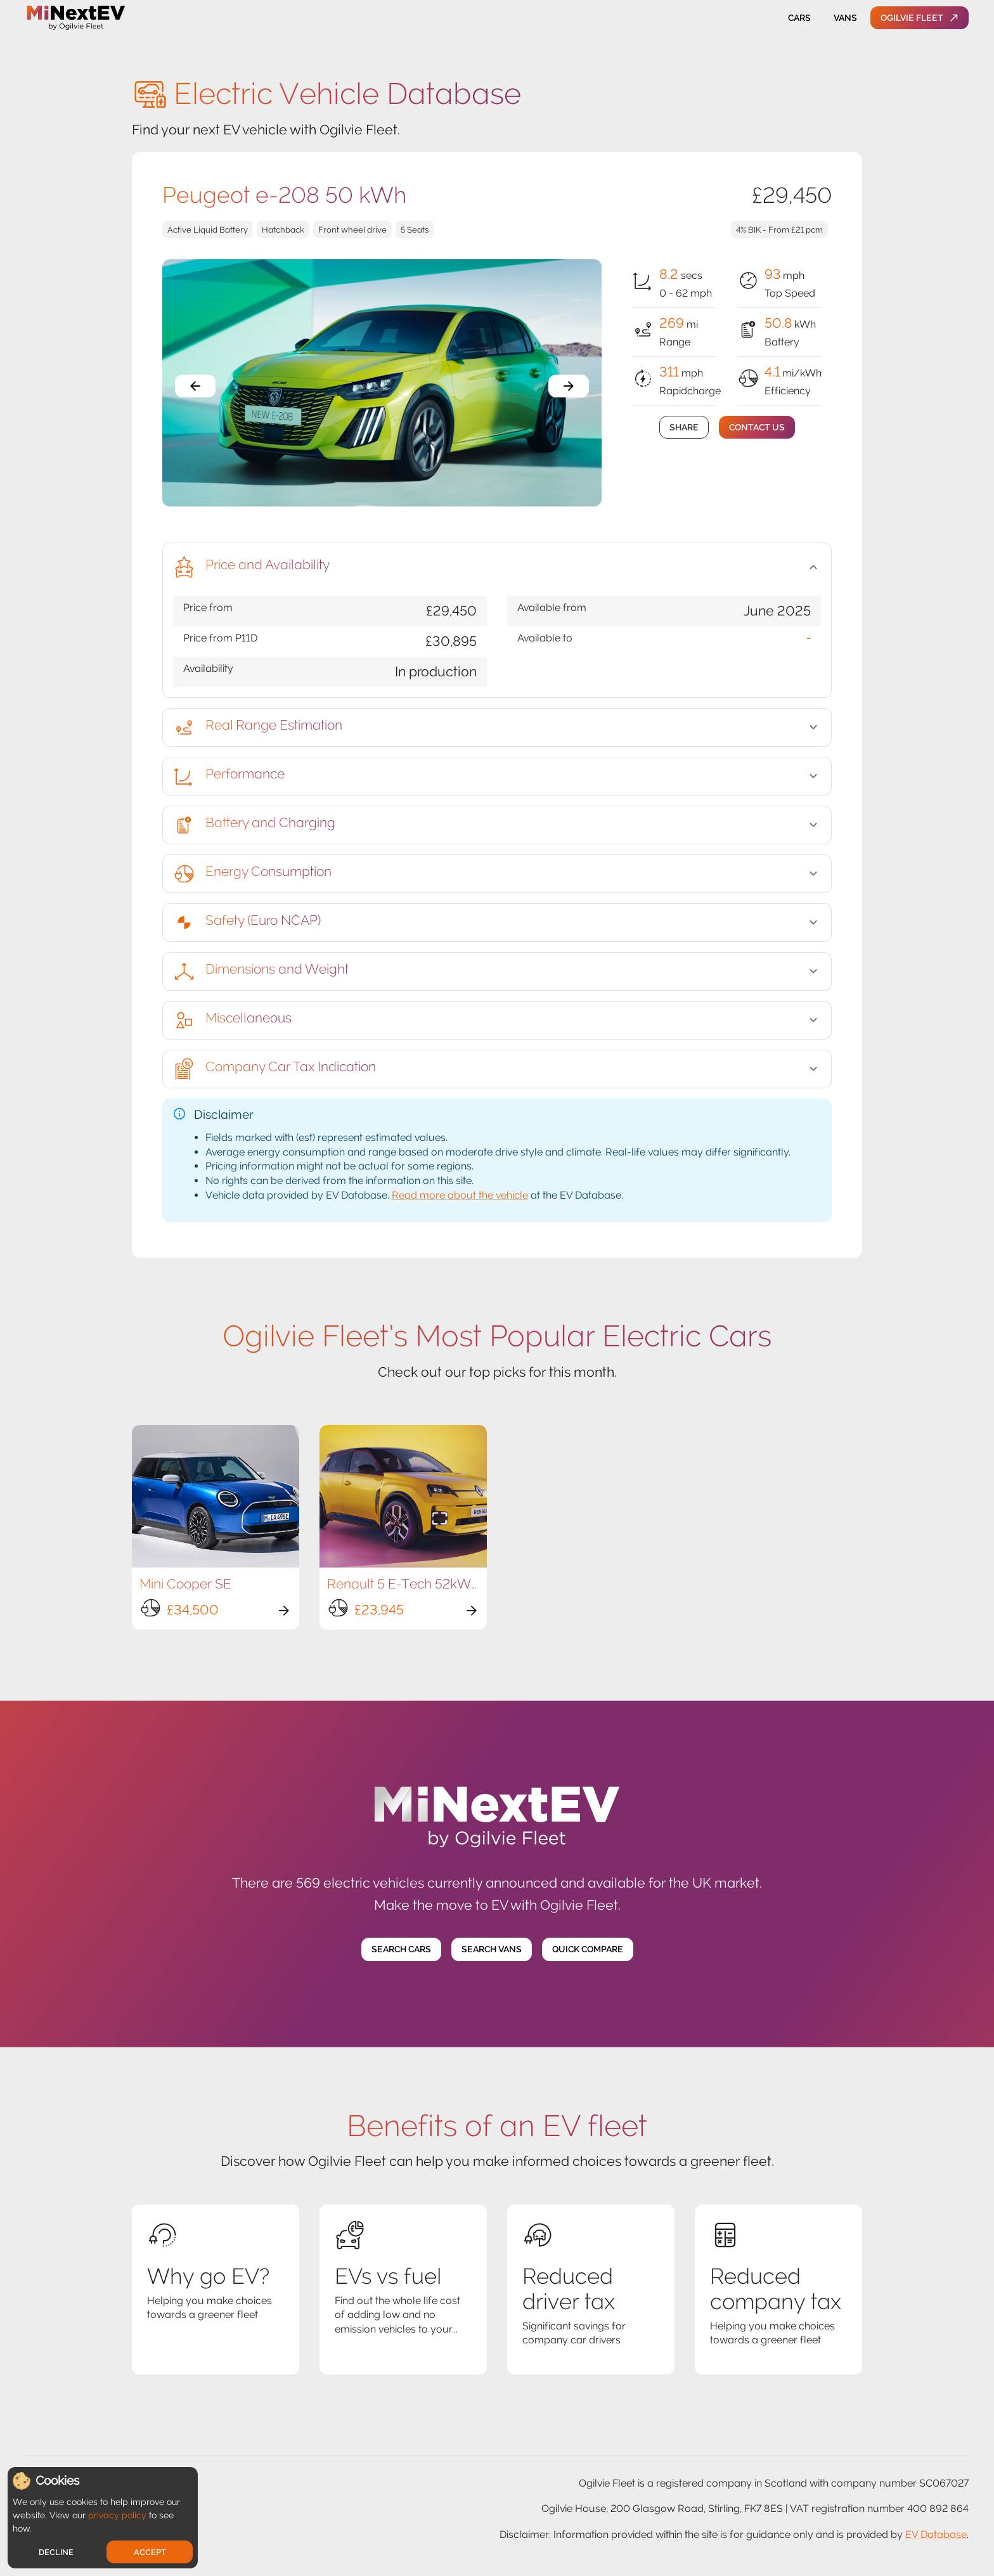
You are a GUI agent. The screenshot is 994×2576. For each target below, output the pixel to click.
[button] (497, 567)
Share (684, 427)
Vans (845, 18)
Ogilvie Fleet (919, 18)
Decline (56, 2552)
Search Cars (401, 1949)
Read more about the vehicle (460, 1195)
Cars (799, 18)
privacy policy (117, 2515)
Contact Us (757, 427)
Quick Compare (587, 1949)
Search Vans (491, 1949)
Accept (150, 2552)
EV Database (936, 2534)
